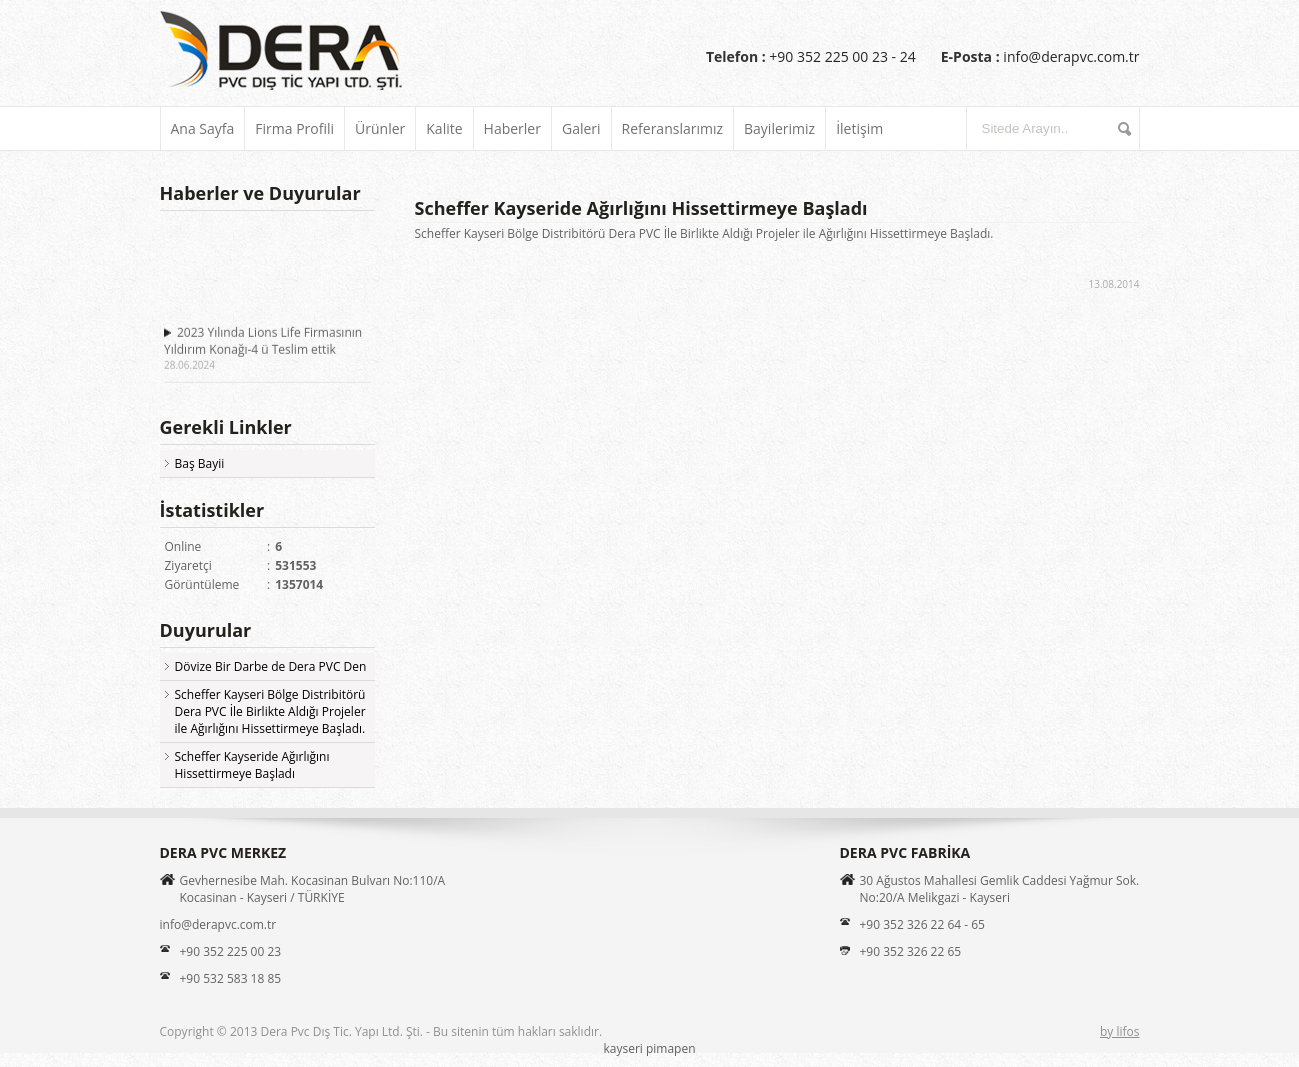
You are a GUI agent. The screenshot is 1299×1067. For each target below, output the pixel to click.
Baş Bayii (200, 463)
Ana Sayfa (203, 128)
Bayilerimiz (779, 128)
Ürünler (380, 128)
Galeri (581, 128)
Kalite (444, 128)
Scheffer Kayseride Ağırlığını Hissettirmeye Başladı (252, 765)
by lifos (1120, 1031)
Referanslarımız (672, 128)
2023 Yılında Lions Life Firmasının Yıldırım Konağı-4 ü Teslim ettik (263, 342)
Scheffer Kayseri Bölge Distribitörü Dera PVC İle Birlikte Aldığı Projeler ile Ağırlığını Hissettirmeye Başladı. (270, 711)
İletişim (859, 128)
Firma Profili (294, 128)
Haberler (512, 128)
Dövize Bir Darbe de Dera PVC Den (271, 666)
